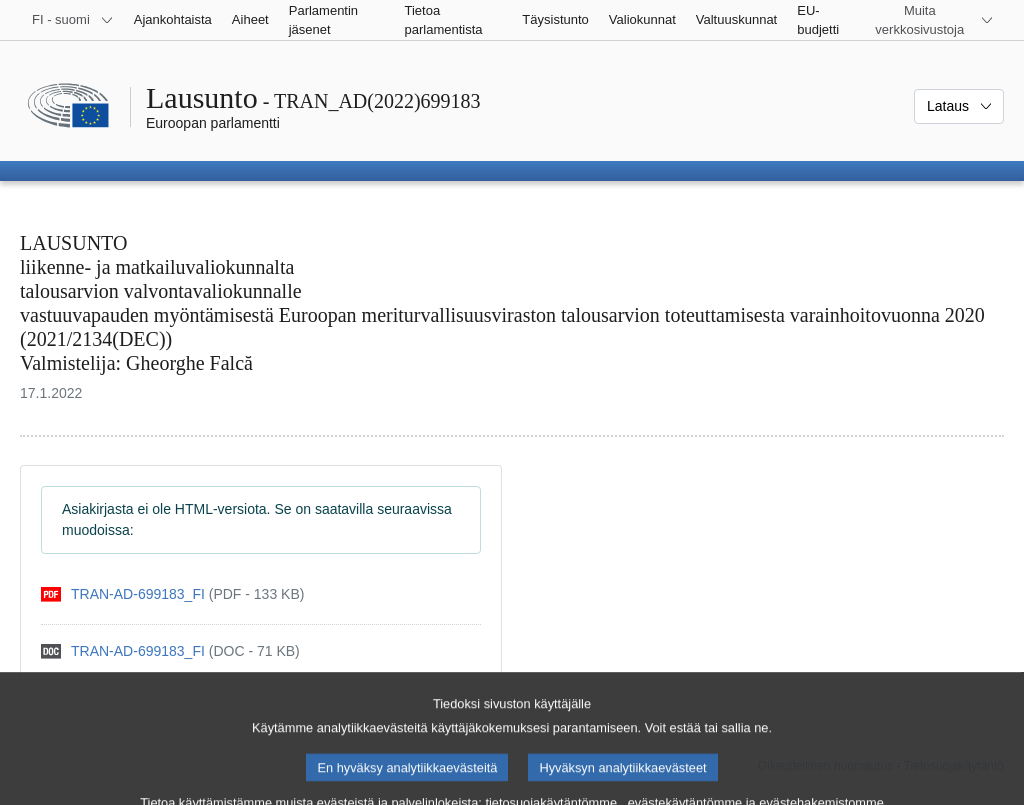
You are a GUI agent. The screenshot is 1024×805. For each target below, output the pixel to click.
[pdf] (172, 594)
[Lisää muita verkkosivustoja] (932, 20)
